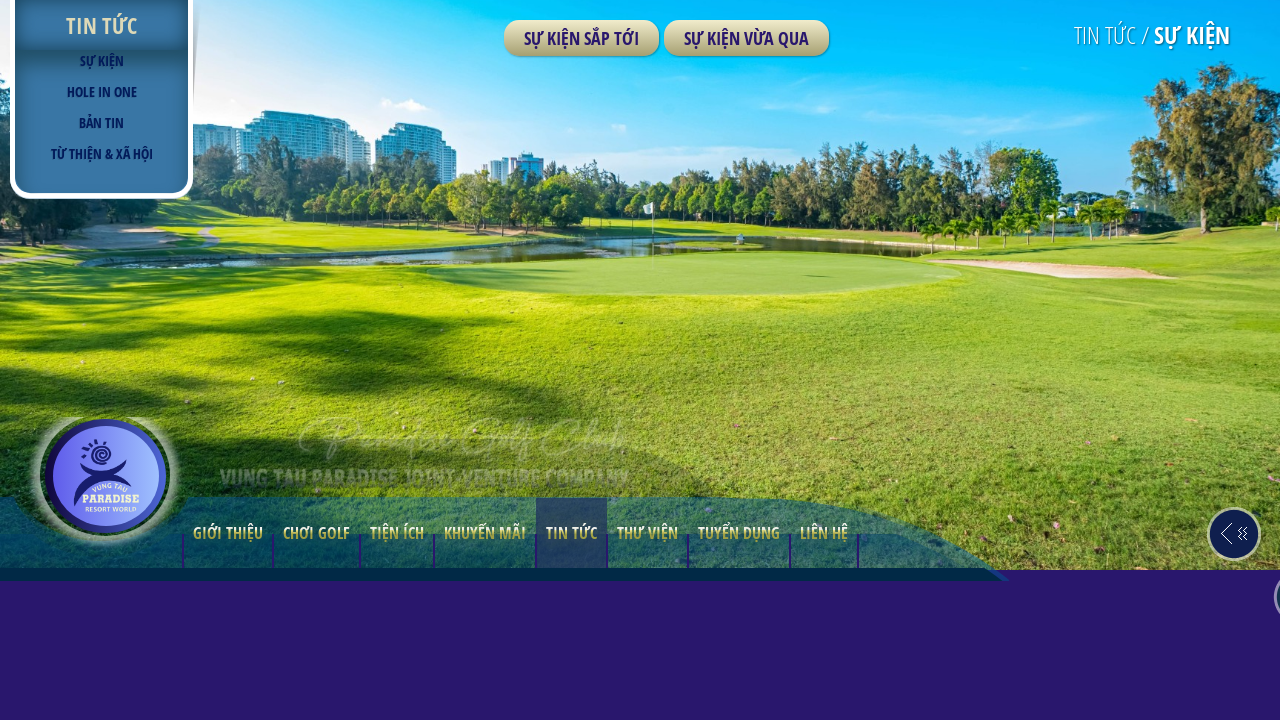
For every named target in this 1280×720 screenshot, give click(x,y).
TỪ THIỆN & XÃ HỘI (102, 153)
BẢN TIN (101, 122)
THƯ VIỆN (647, 672)
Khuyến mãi (485, 672)
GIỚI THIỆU (228, 672)
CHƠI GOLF (316, 672)
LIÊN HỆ (824, 672)
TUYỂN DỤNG (739, 672)
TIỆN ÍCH (397, 672)
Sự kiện (102, 60)
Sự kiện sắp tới (581, 38)
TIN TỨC (571, 672)
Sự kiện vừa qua (746, 38)
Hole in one (102, 91)
